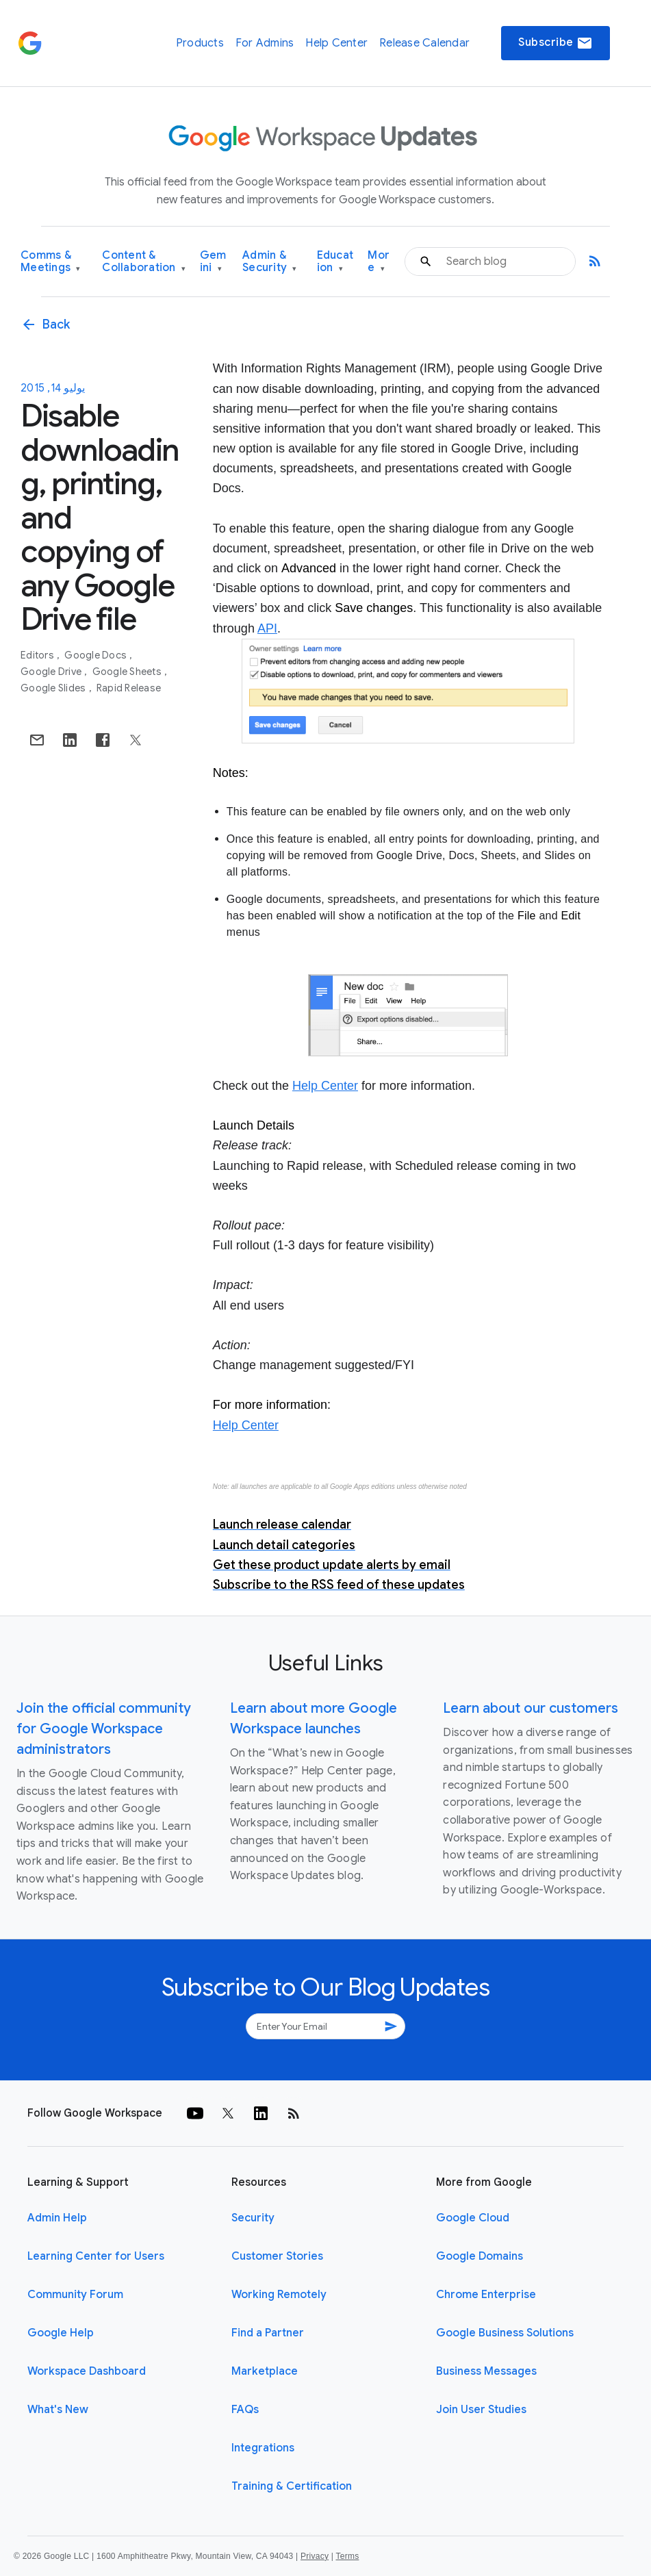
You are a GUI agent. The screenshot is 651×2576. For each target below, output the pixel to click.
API (267, 628)
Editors (38, 655)
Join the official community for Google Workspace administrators (103, 1729)
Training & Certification (291, 2486)
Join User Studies (481, 2409)
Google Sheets (128, 671)
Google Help (60, 2333)
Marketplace (264, 2371)
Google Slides (54, 688)
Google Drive (52, 671)
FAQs (245, 2409)
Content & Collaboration (144, 262)
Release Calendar (424, 43)
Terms (347, 2556)
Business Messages (486, 2371)
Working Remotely (279, 2294)
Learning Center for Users (95, 2256)
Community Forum (75, 2294)
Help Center (336, 43)
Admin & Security (269, 262)
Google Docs (96, 655)
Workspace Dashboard (86, 2371)
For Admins (264, 43)
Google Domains (479, 2256)
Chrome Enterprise (486, 2294)
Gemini (213, 262)
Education (335, 262)
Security (253, 2218)
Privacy (315, 2556)
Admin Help (57, 2218)
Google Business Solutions (505, 2333)
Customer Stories (277, 2256)
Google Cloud (472, 2218)
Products (200, 43)
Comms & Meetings (51, 262)
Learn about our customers (530, 1708)
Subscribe (555, 43)
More (379, 262)
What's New (57, 2409)
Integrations (262, 2448)
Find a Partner (267, 2333)
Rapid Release (129, 688)
